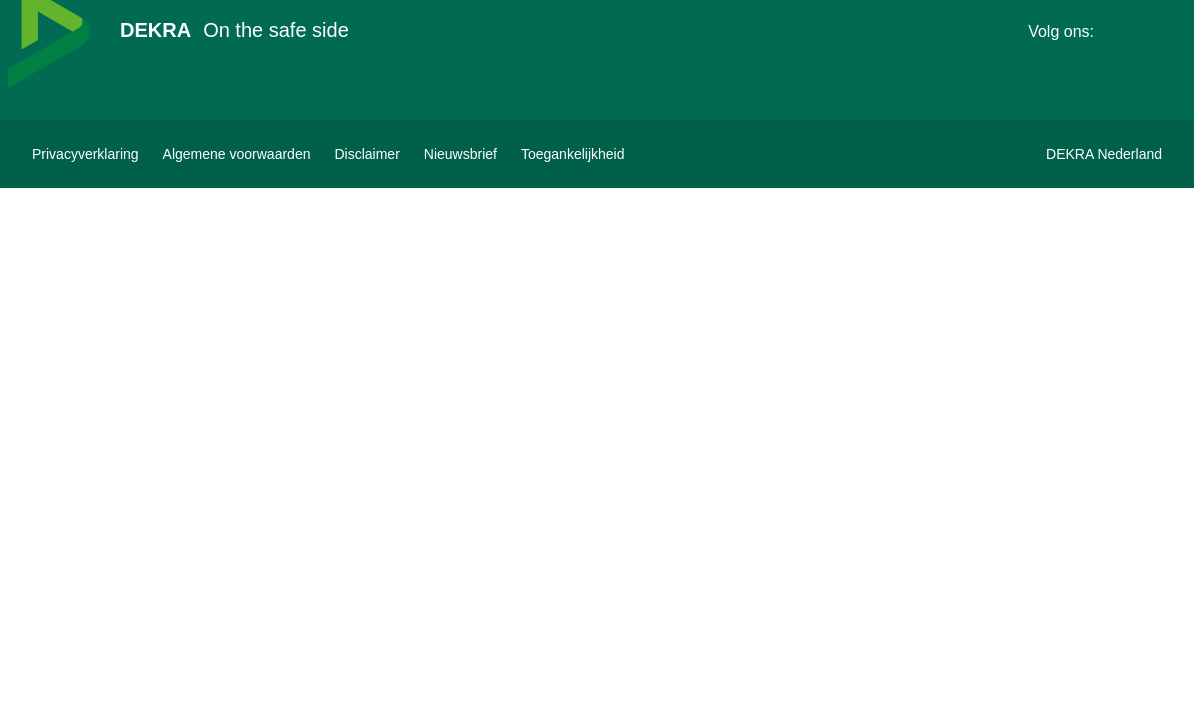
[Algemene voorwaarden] (237, 154)
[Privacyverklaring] (85, 154)
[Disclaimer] (366, 154)
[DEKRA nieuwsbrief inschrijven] (460, 154)
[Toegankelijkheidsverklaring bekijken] (573, 154)
